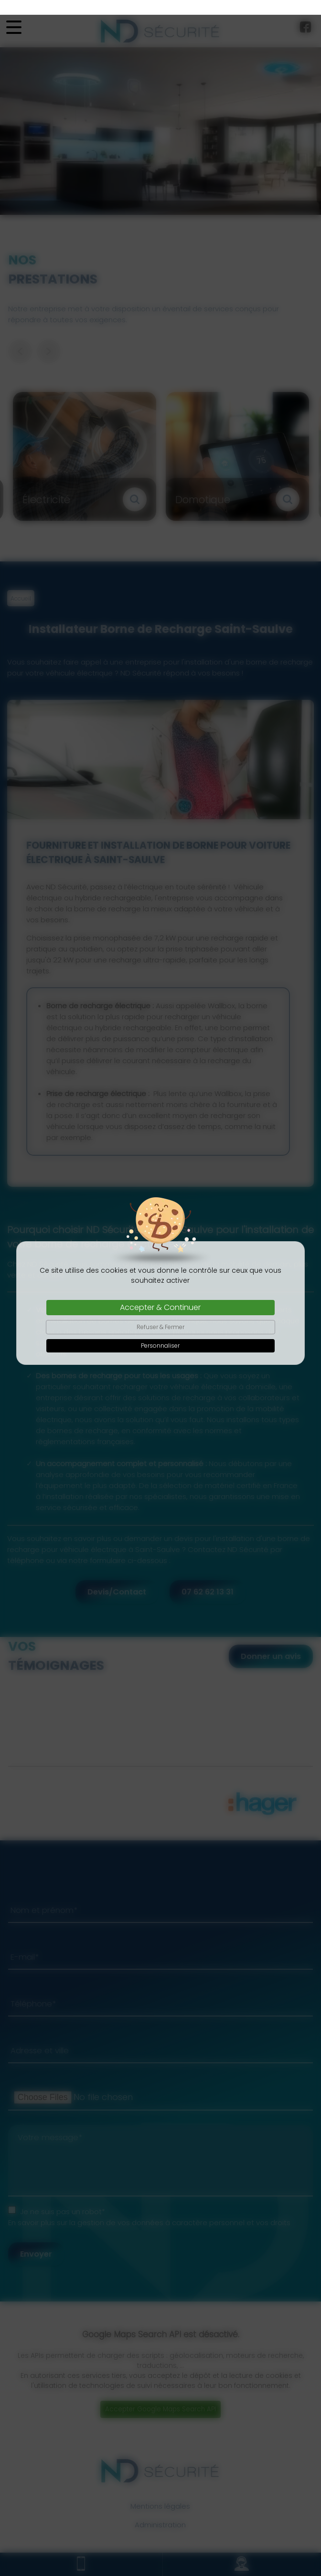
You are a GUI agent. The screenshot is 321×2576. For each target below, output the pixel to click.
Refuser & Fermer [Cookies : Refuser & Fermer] (160, 1312)
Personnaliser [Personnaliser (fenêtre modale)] (160, 1331)
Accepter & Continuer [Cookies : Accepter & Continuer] (160, 1292)
